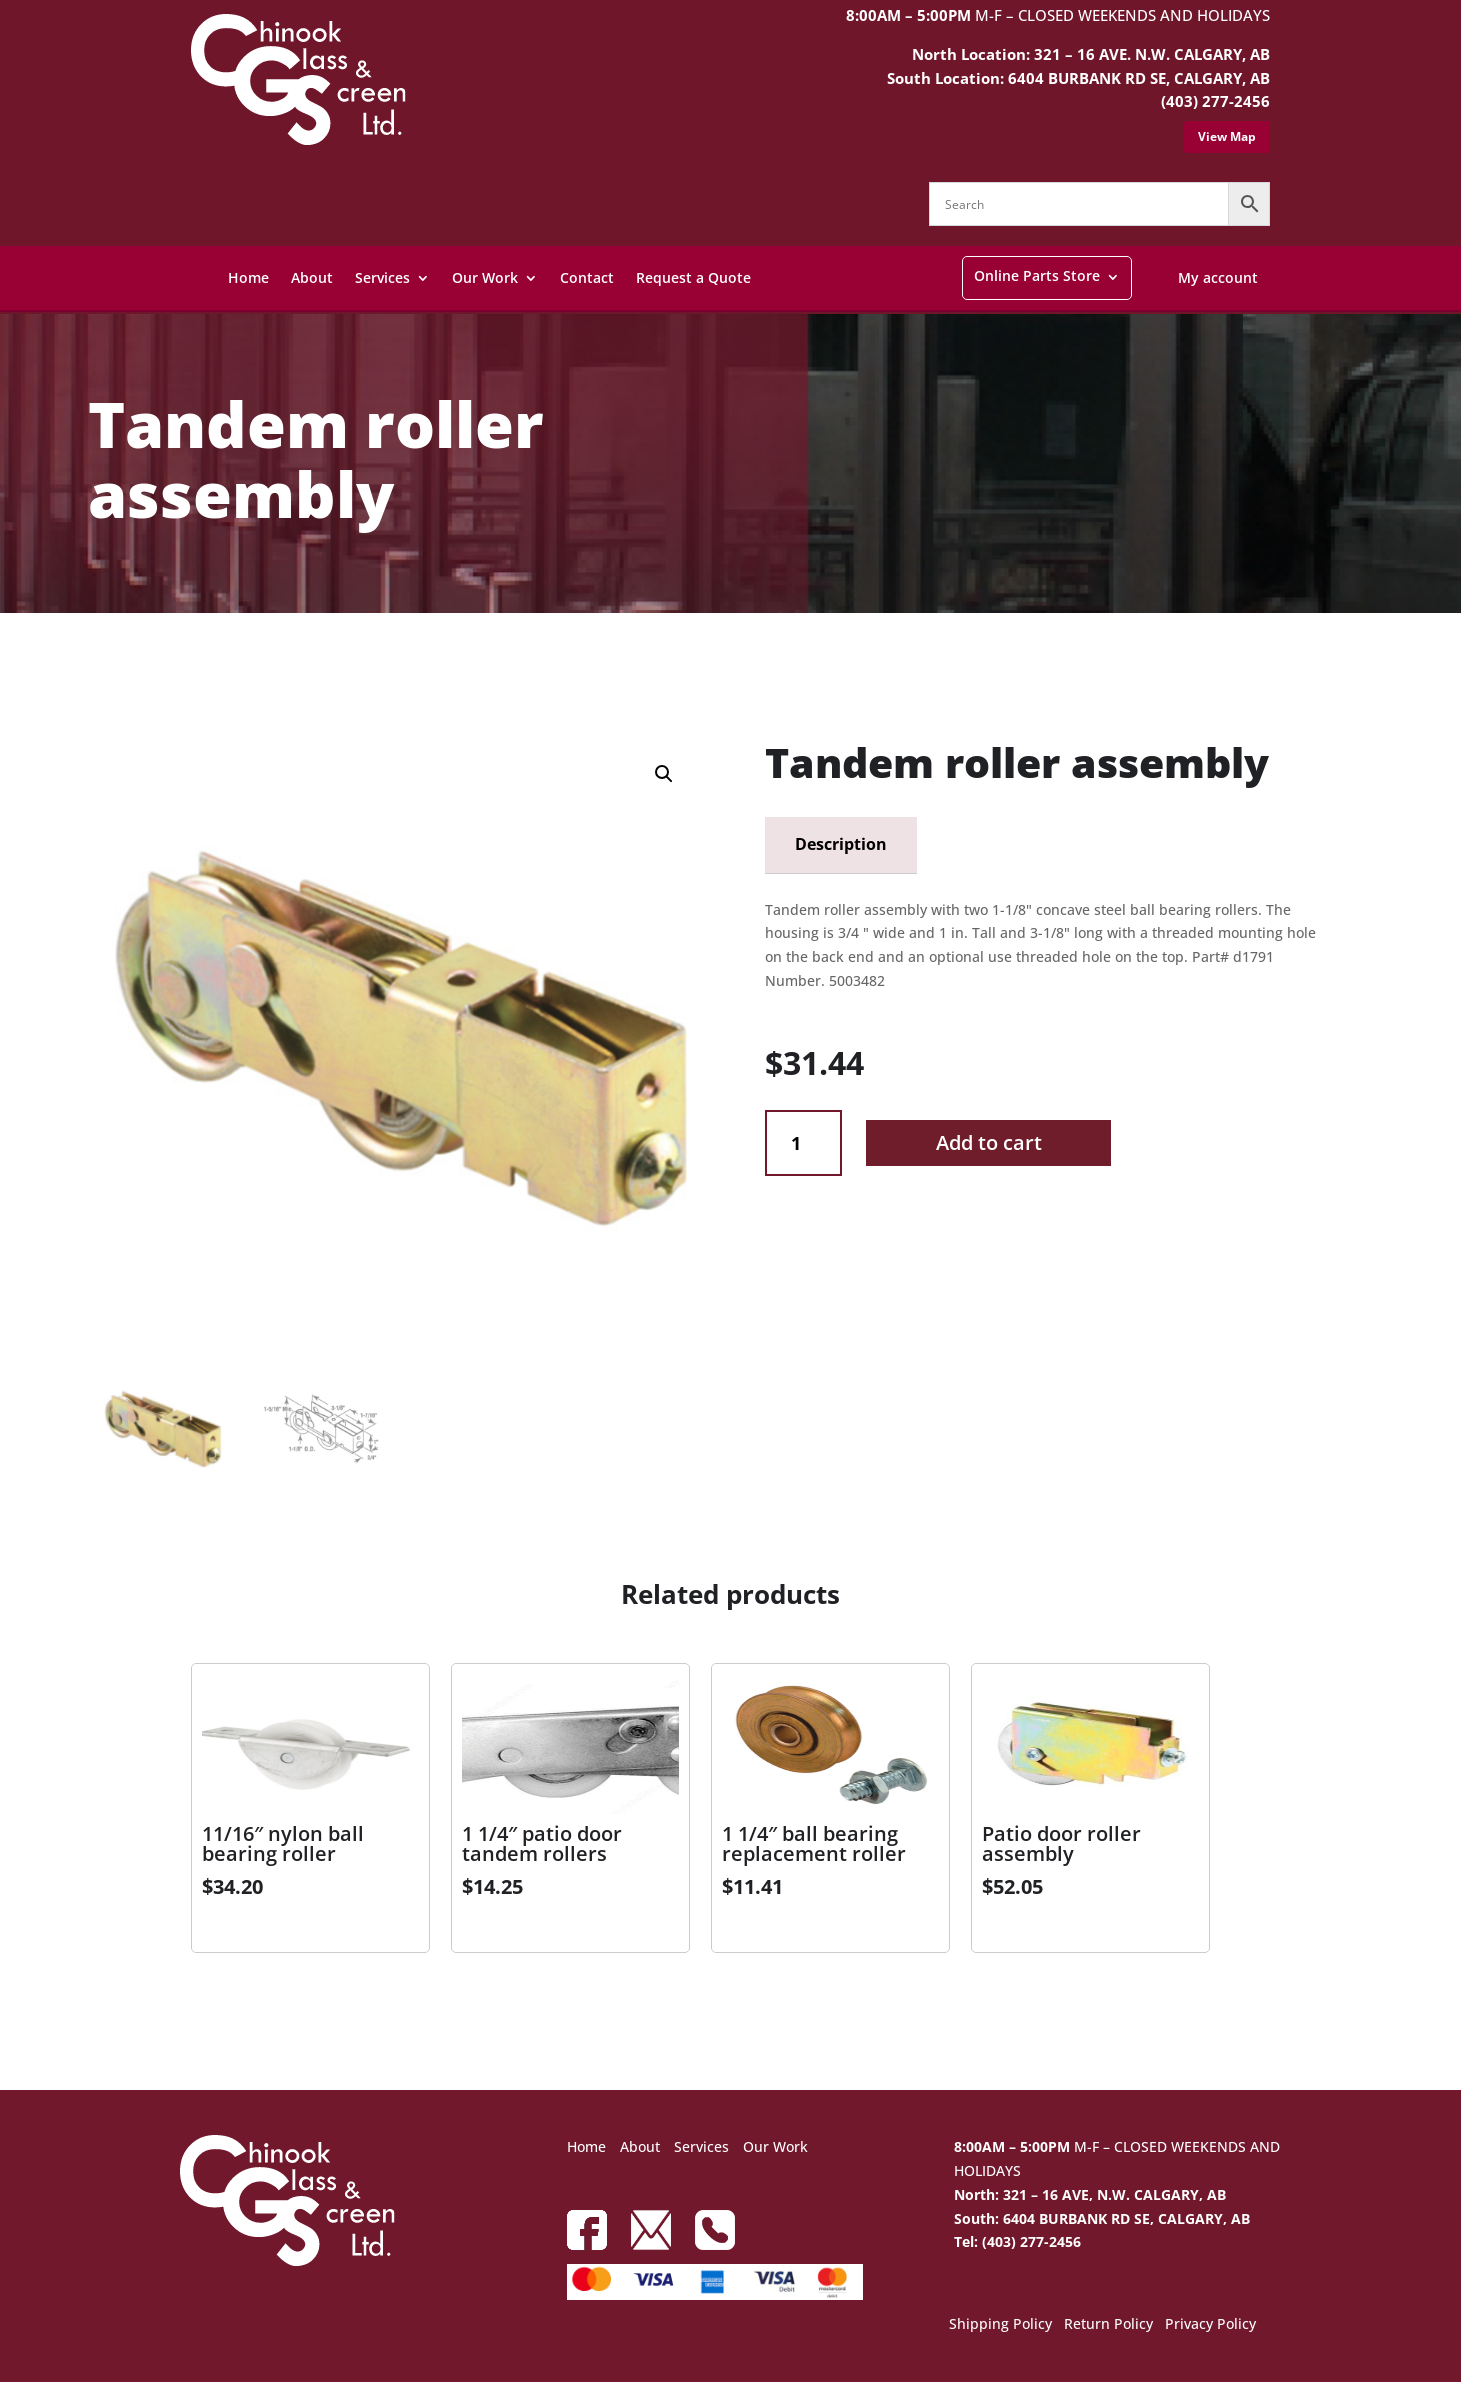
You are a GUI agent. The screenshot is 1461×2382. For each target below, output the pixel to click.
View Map (1227, 136)
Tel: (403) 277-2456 (1017, 2241)
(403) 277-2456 (1215, 101)
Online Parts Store (1037, 275)
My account (1218, 277)
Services (382, 277)
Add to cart (989, 1142)
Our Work (485, 277)
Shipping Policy (1000, 2325)
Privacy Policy (1210, 2325)
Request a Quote (693, 277)
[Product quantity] (803, 1143)
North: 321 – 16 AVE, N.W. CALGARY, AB (1090, 2194)
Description (841, 844)
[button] (664, 774)
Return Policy (1108, 2325)
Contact (587, 277)
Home (248, 277)
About (312, 277)
